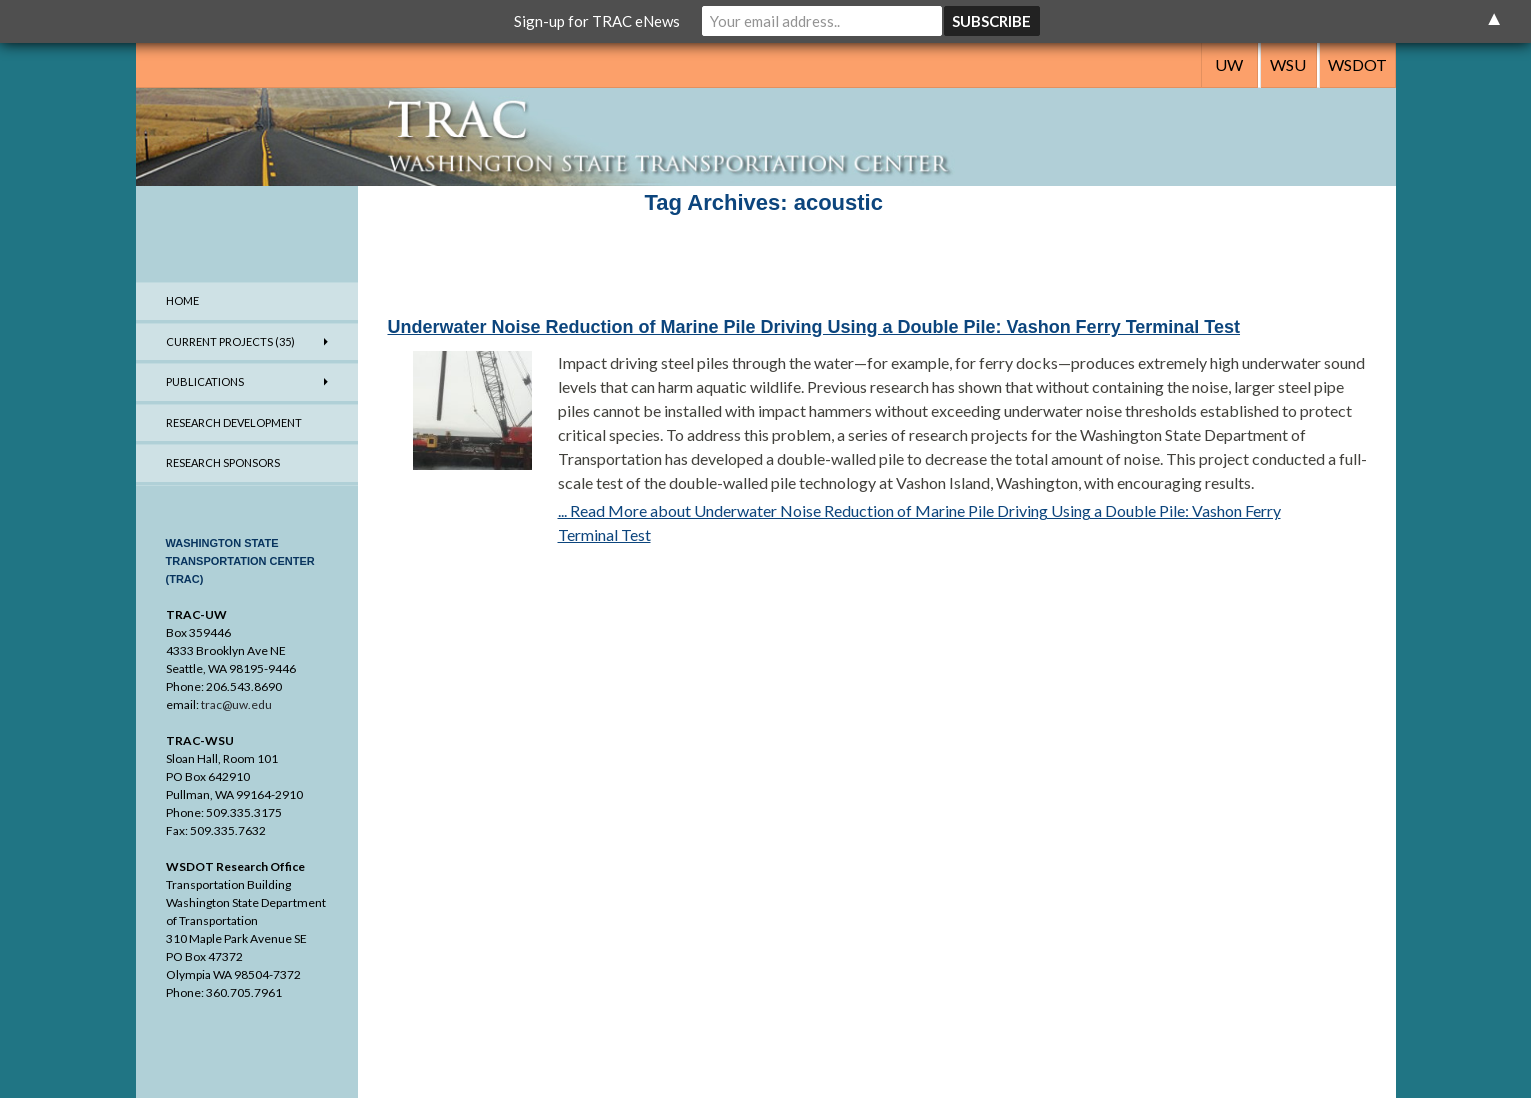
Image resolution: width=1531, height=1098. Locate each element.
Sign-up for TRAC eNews (597, 21)
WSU (1288, 64)
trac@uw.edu (236, 704)
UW (1229, 64)
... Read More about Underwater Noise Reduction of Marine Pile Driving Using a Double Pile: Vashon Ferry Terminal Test (919, 522)
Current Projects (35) (230, 341)
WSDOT (1357, 64)
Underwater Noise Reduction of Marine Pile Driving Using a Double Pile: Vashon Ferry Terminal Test (814, 327)
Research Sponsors (223, 462)
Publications (205, 381)
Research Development (234, 422)
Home (182, 300)
